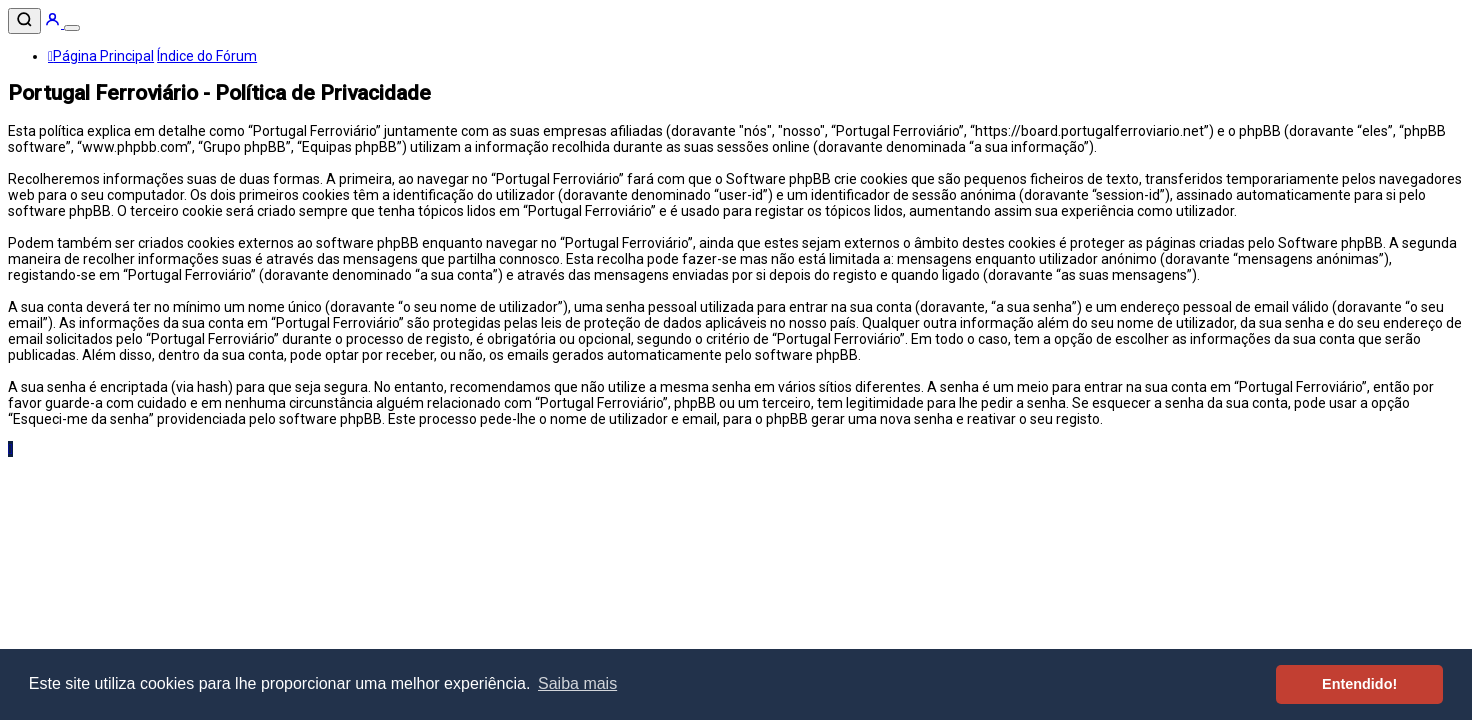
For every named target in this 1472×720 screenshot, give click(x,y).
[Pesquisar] (24, 21)
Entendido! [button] (1359, 684)
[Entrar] (54, 23)
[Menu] (72, 28)
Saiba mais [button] (577, 683)
